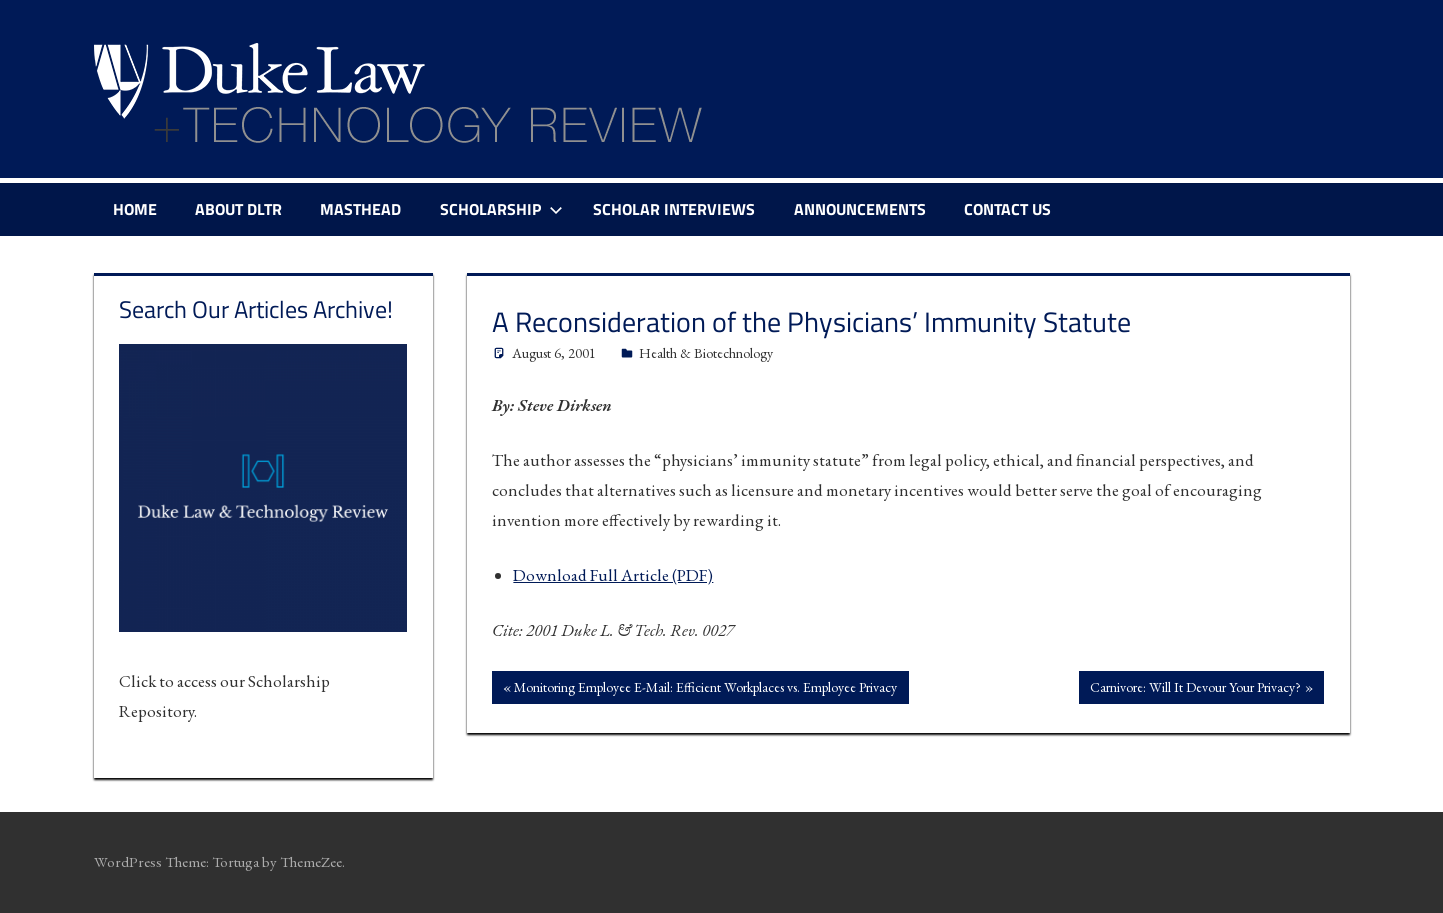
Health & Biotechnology (706, 353)
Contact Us (1007, 209)
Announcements (860, 209)
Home (135, 209)
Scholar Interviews (674, 209)
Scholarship (501, 209)
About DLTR (238, 209)
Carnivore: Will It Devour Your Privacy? (1195, 689)
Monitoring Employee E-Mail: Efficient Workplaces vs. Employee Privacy (705, 689)
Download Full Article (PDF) (613, 575)
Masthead (360, 209)
